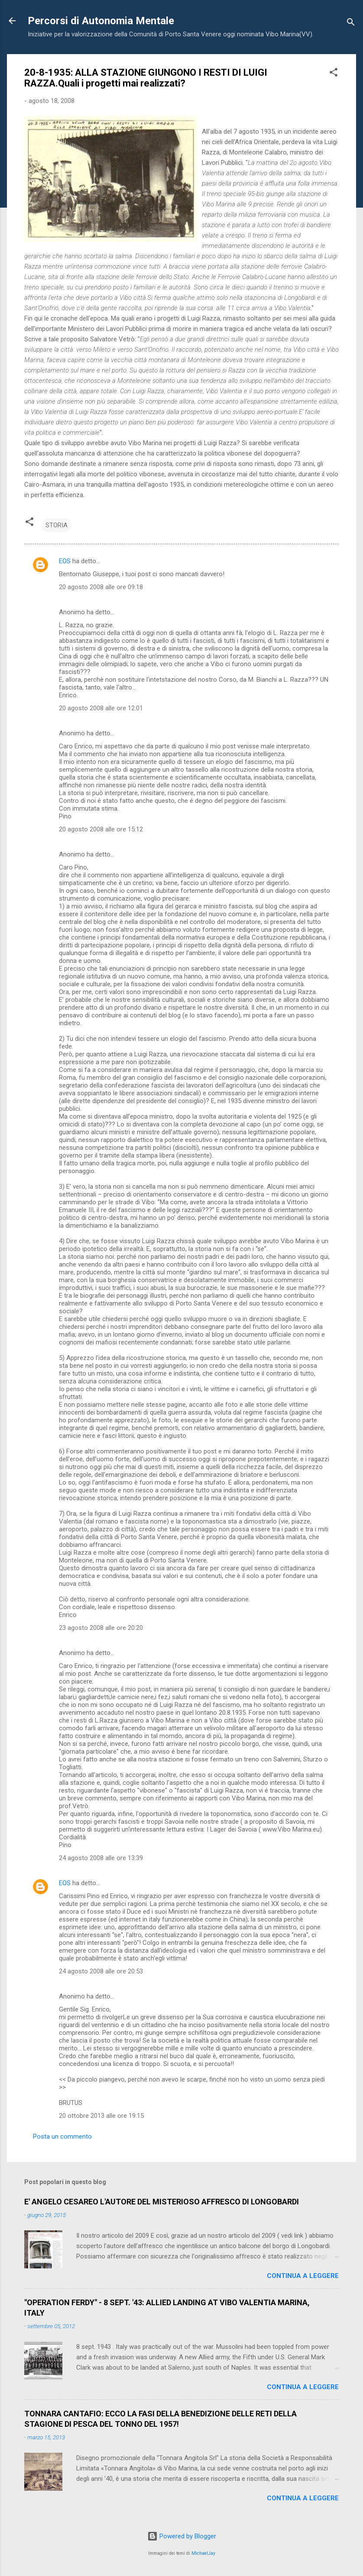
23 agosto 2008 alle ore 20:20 (101, 1628)
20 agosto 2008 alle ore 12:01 (101, 708)
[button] (333, 73)
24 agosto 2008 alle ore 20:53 (101, 1971)
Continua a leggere (303, 2276)
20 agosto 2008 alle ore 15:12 (101, 829)
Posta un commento (62, 2136)
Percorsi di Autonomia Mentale (101, 21)
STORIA (56, 525)
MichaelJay (203, 2553)
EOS (65, 561)
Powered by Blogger (181, 2536)
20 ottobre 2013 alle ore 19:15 (101, 2116)
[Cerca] (351, 23)
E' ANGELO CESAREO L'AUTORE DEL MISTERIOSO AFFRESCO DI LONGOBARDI (161, 2201)
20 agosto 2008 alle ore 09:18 (101, 587)
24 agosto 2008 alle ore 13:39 (101, 1858)
